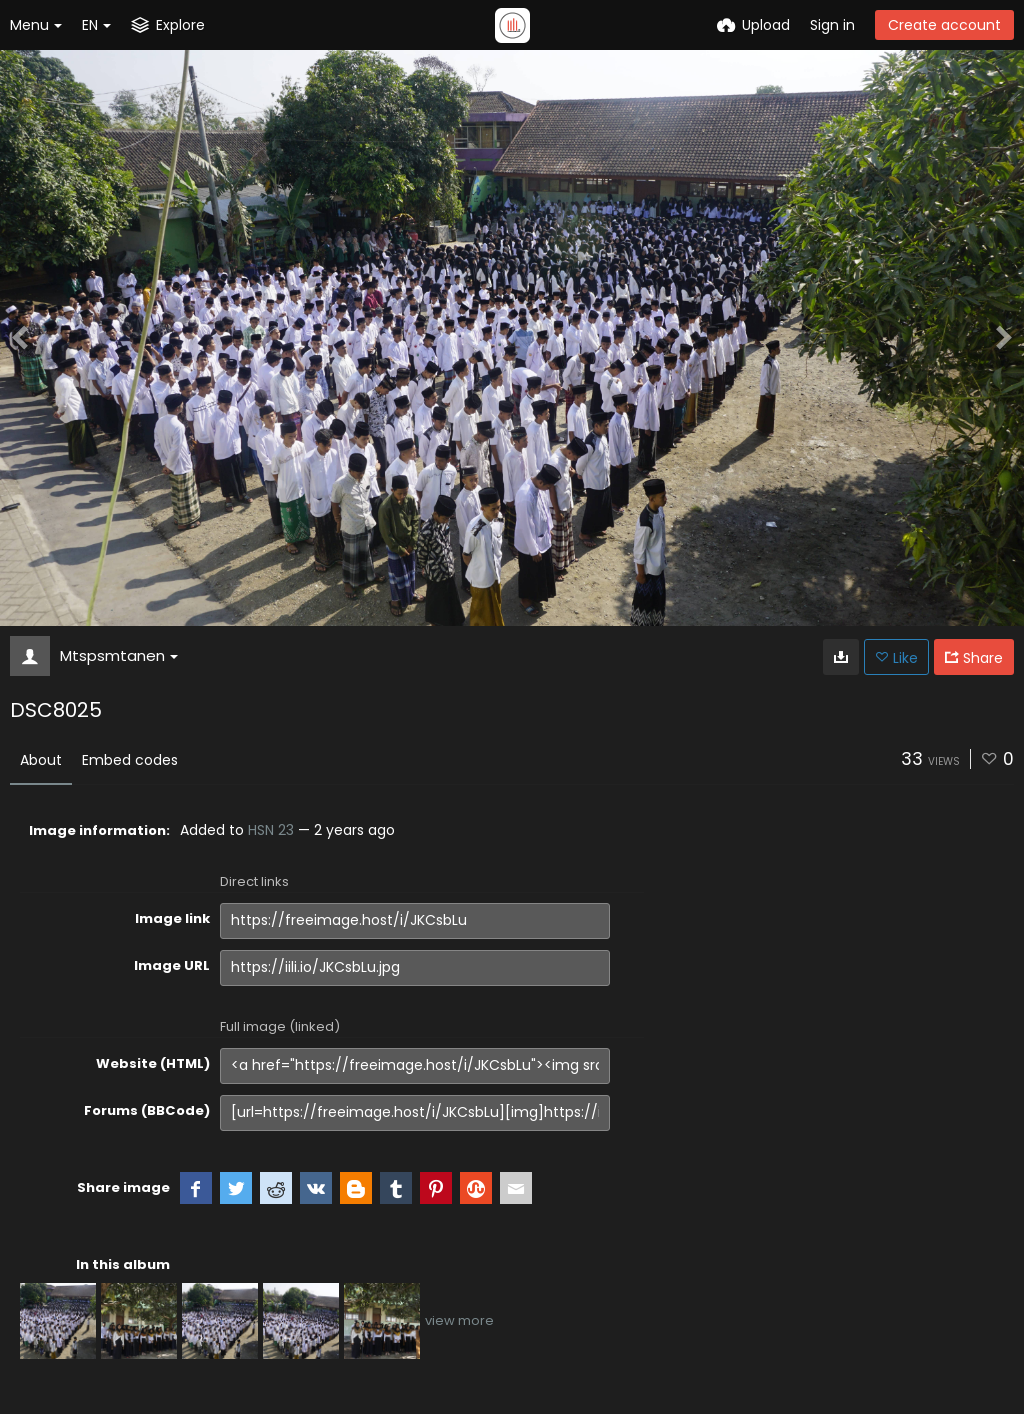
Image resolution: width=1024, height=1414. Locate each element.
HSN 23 (271, 830)
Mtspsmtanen (119, 655)
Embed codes (130, 760)
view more (459, 1320)
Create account (944, 25)
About (41, 760)
